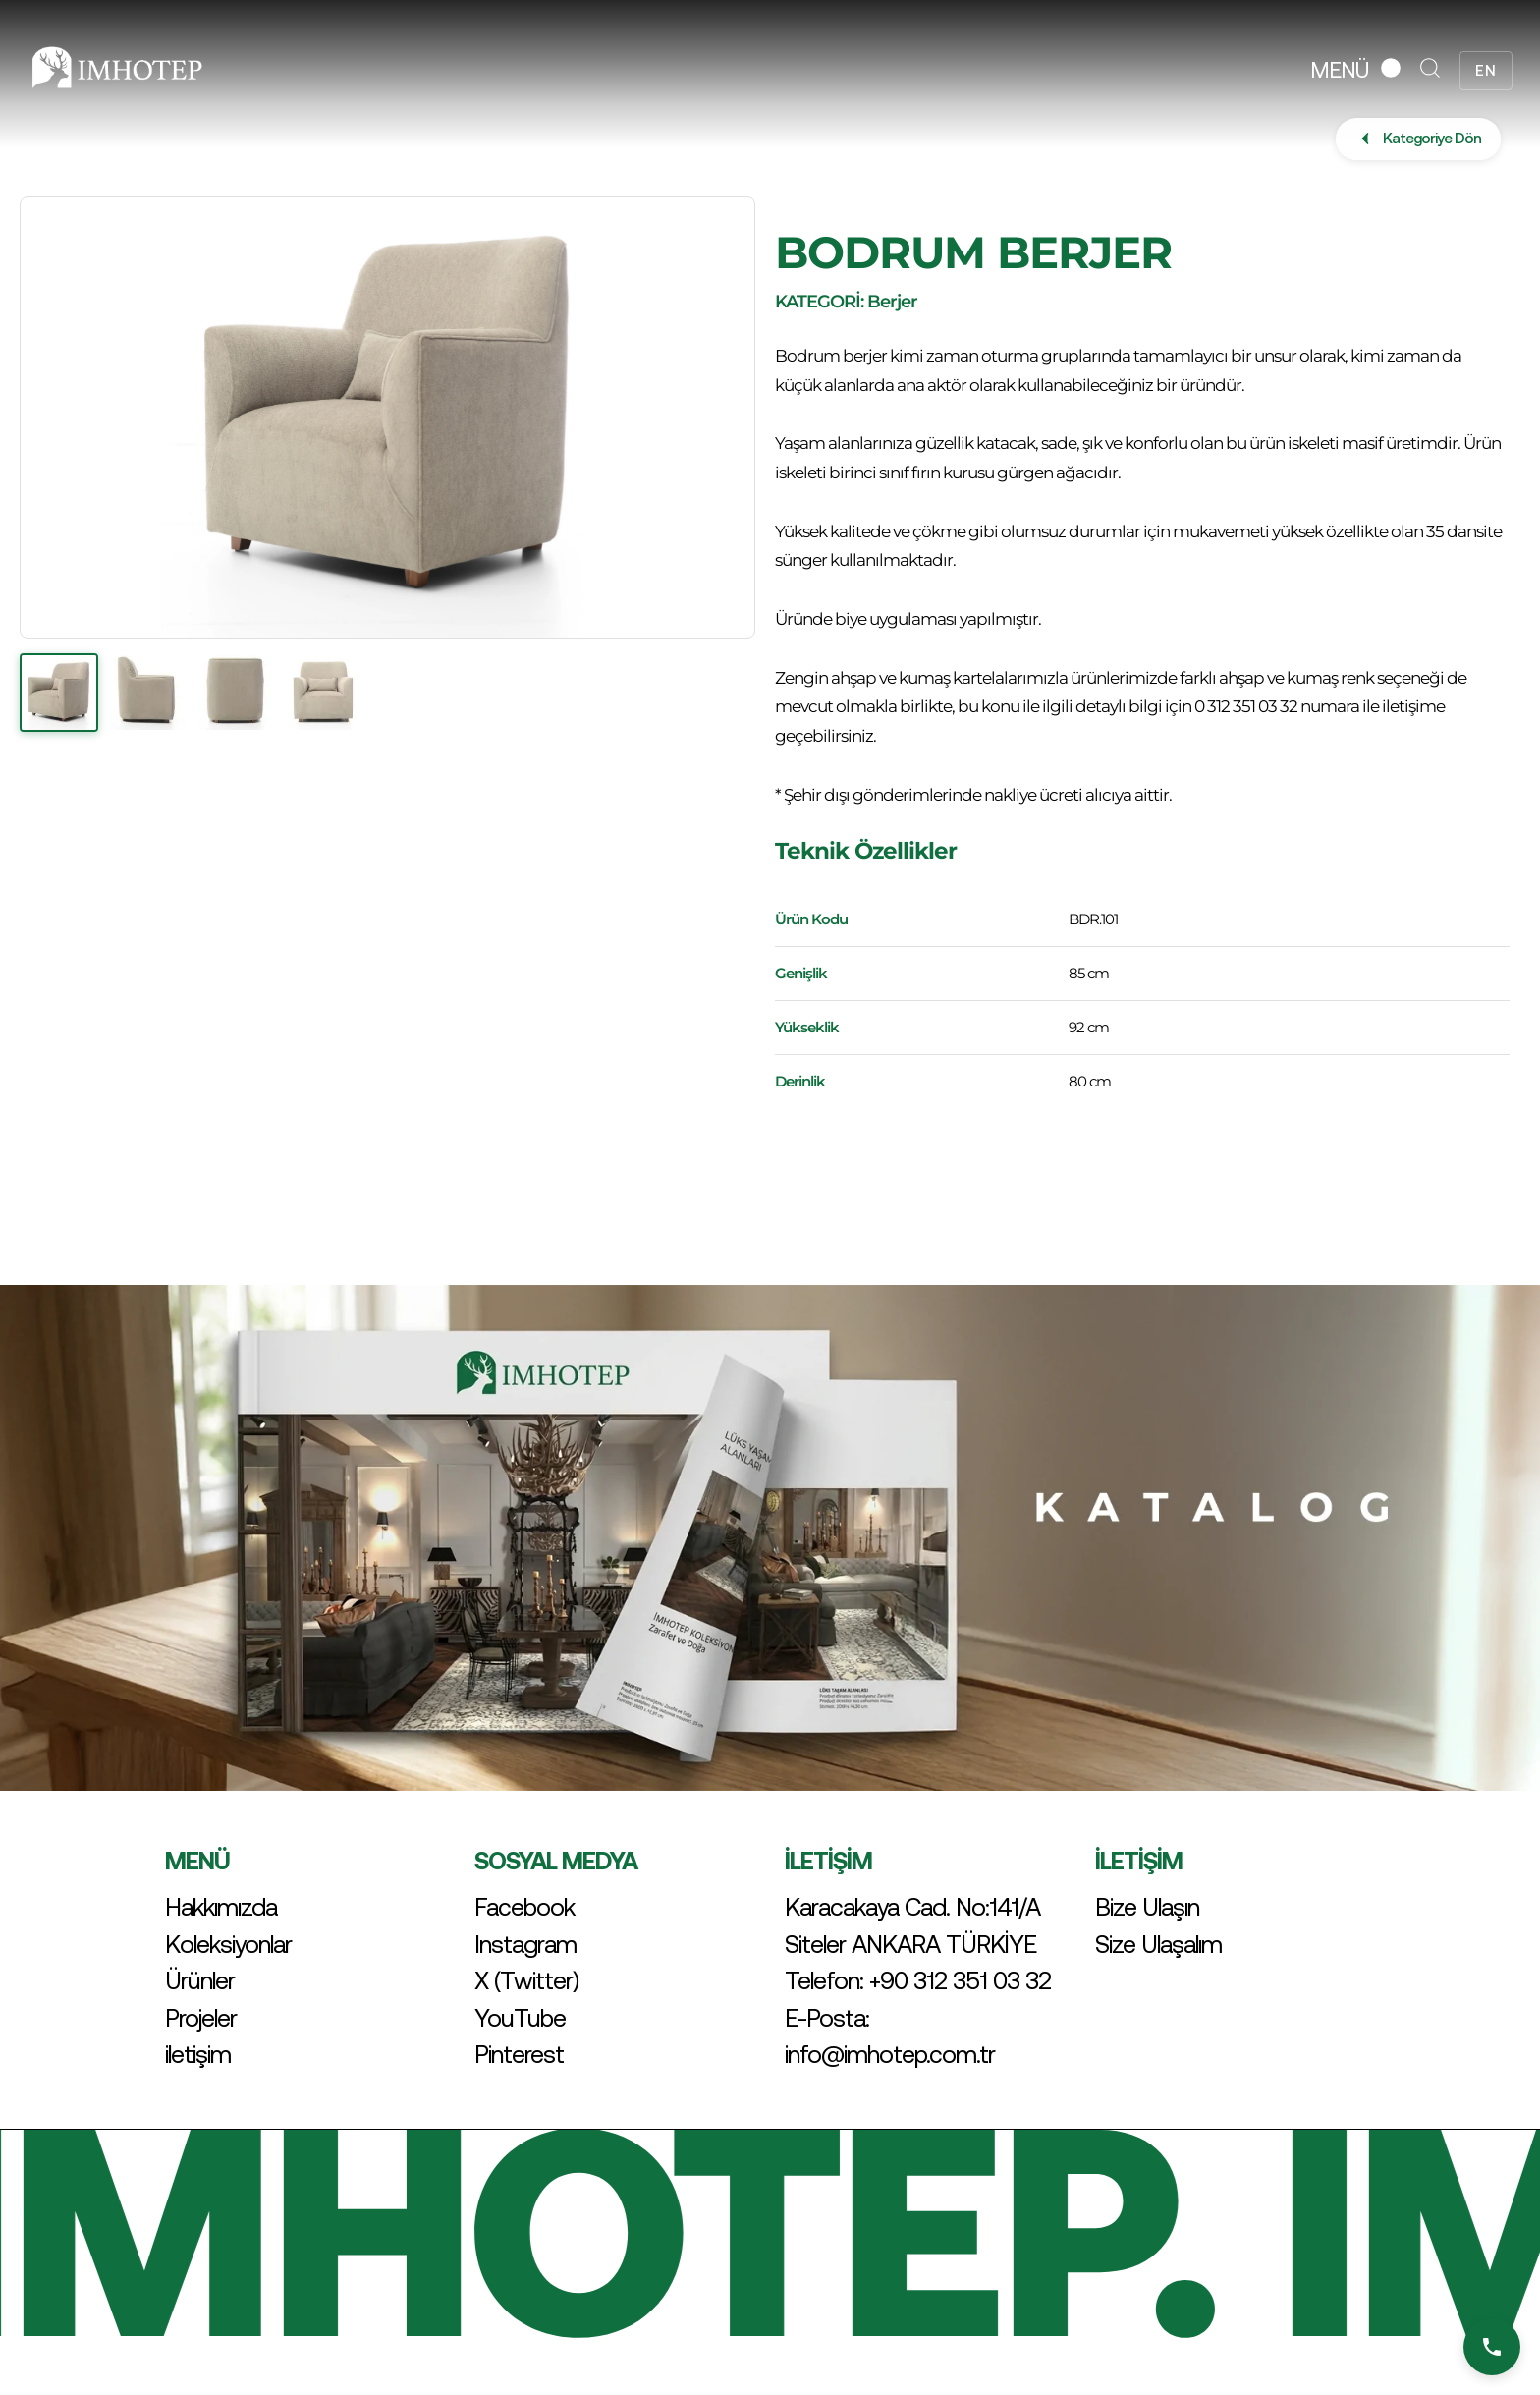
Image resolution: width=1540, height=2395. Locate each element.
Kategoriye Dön (1418, 138)
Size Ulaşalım (1158, 1944)
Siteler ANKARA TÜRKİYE (910, 1944)
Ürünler (200, 1980)
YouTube (520, 2018)
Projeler (201, 2018)
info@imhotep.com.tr (890, 2054)
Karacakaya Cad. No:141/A (912, 1907)
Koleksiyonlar (228, 1944)
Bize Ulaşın (1147, 1907)
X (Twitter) (526, 1980)
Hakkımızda (221, 1907)
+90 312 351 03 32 (960, 1980)
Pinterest (519, 2054)
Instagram (525, 1944)
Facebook (524, 1907)
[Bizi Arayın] (1491, 2346)
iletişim (198, 2054)
